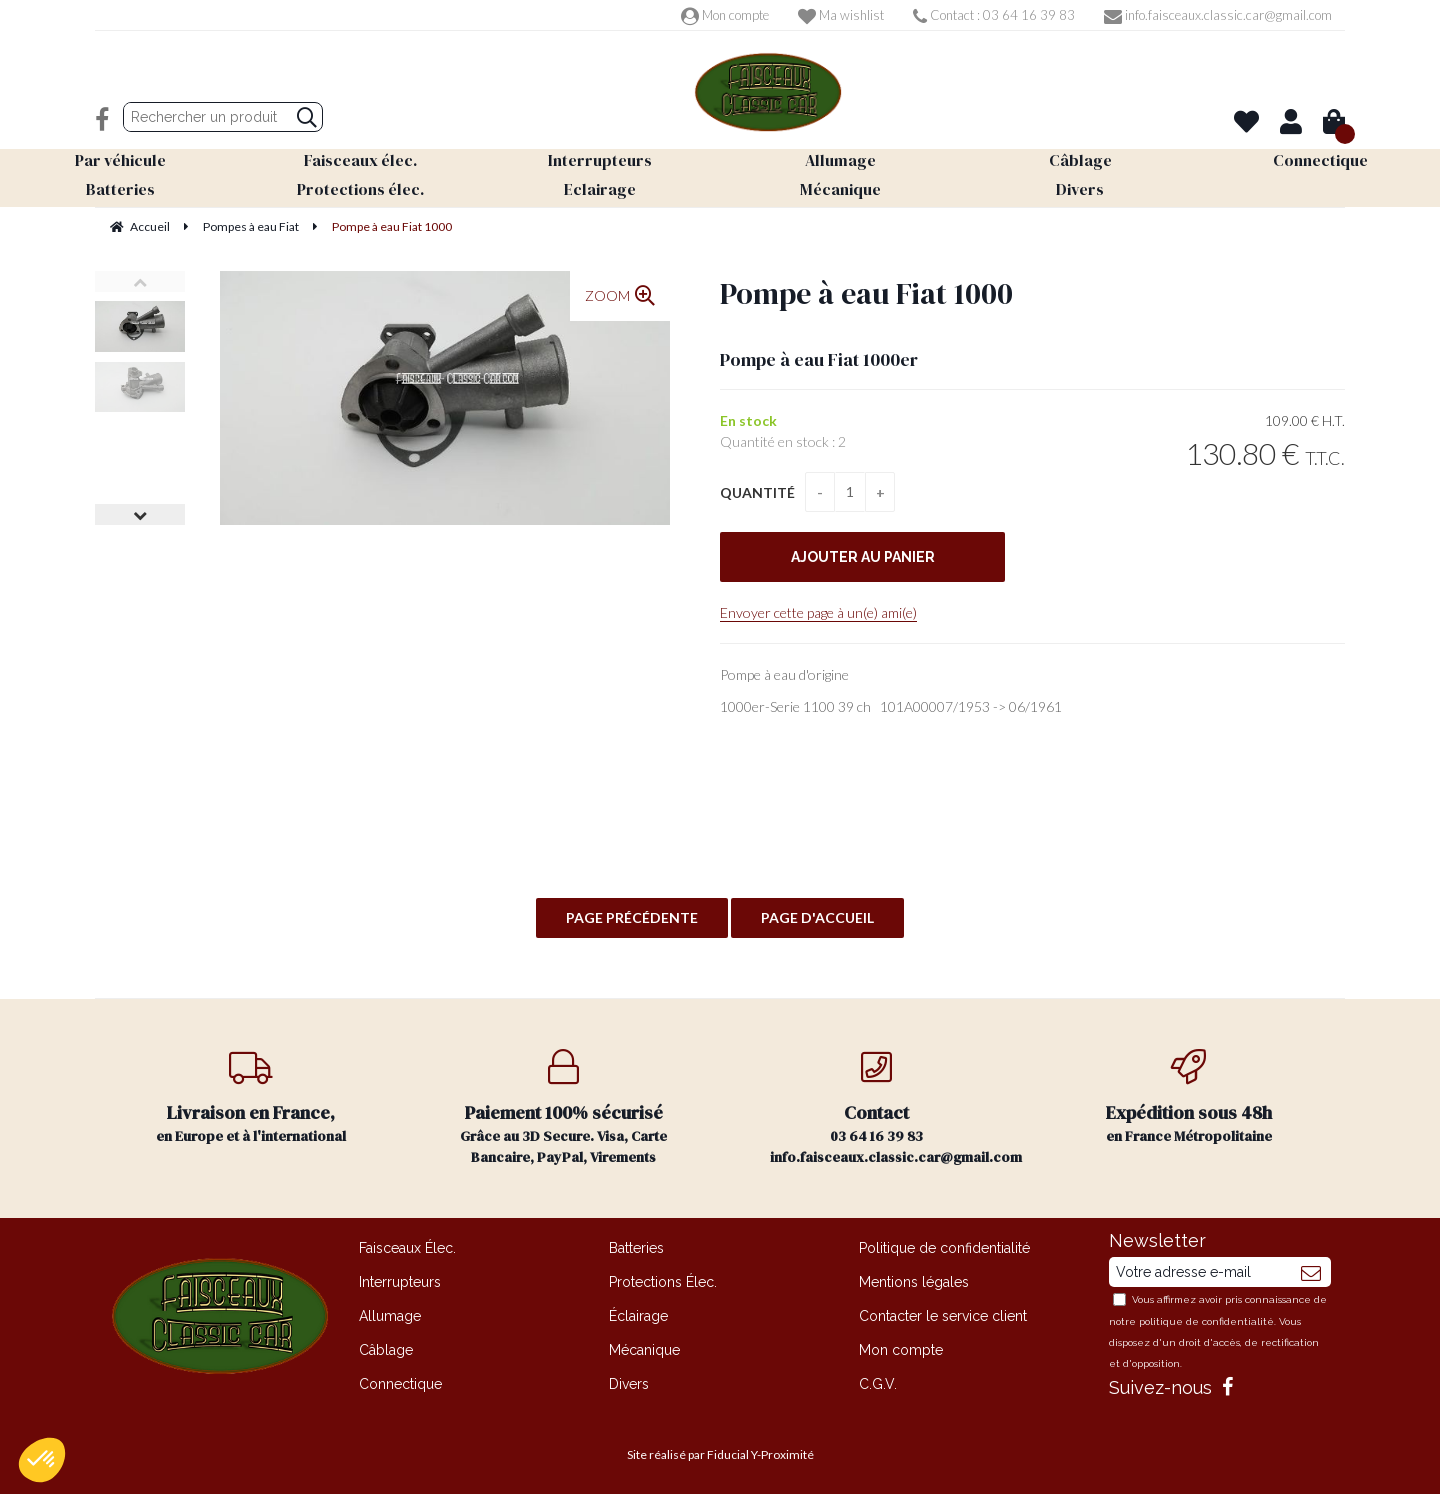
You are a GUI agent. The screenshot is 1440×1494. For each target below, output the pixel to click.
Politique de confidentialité (944, 1248)
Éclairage (638, 1316)
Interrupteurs (400, 1282)
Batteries (636, 1248)
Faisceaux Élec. (407, 1248)
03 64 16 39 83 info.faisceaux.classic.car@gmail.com (896, 1108)
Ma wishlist (841, 15)
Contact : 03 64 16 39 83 (994, 15)
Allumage (390, 1316)
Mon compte (725, 15)
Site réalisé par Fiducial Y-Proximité (720, 1454)
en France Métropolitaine (1189, 1097)
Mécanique (644, 1350)
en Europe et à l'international (251, 1097)
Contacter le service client (943, 1316)
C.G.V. (878, 1384)
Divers (629, 1384)
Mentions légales (914, 1282)
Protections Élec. (663, 1282)
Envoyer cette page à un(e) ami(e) (818, 612)
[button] (42, 1460)
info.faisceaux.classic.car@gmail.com (1218, 15)
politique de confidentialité (1206, 1321)
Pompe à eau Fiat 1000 (866, 293)
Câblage (386, 1350)
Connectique (400, 1384)
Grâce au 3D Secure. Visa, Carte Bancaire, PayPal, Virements (564, 1108)
